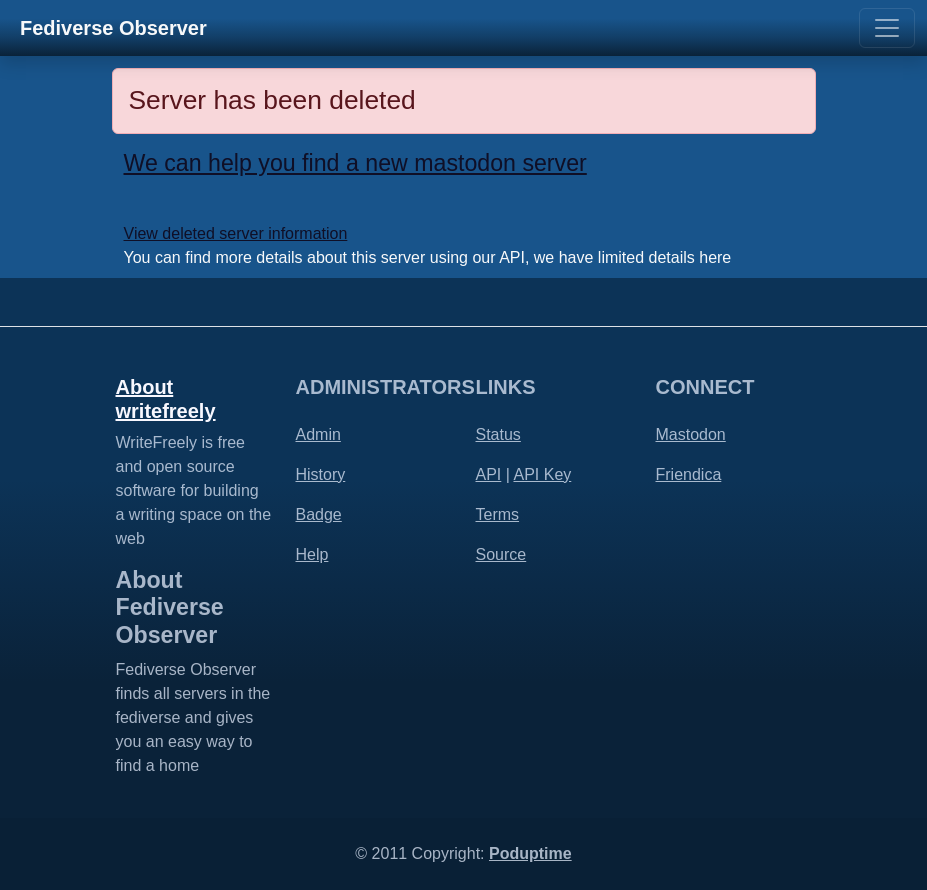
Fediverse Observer (113, 28)
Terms (498, 514)
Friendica (689, 474)
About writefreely (166, 399)
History (321, 474)
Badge (319, 514)
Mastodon (691, 434)
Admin (318, 434)
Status (498, 434)
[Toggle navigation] (887, 28)
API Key (542, 474)
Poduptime (530, 853)
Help (312, 554)
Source (501, 554)
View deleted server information (236, 233)
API (489, 474)
